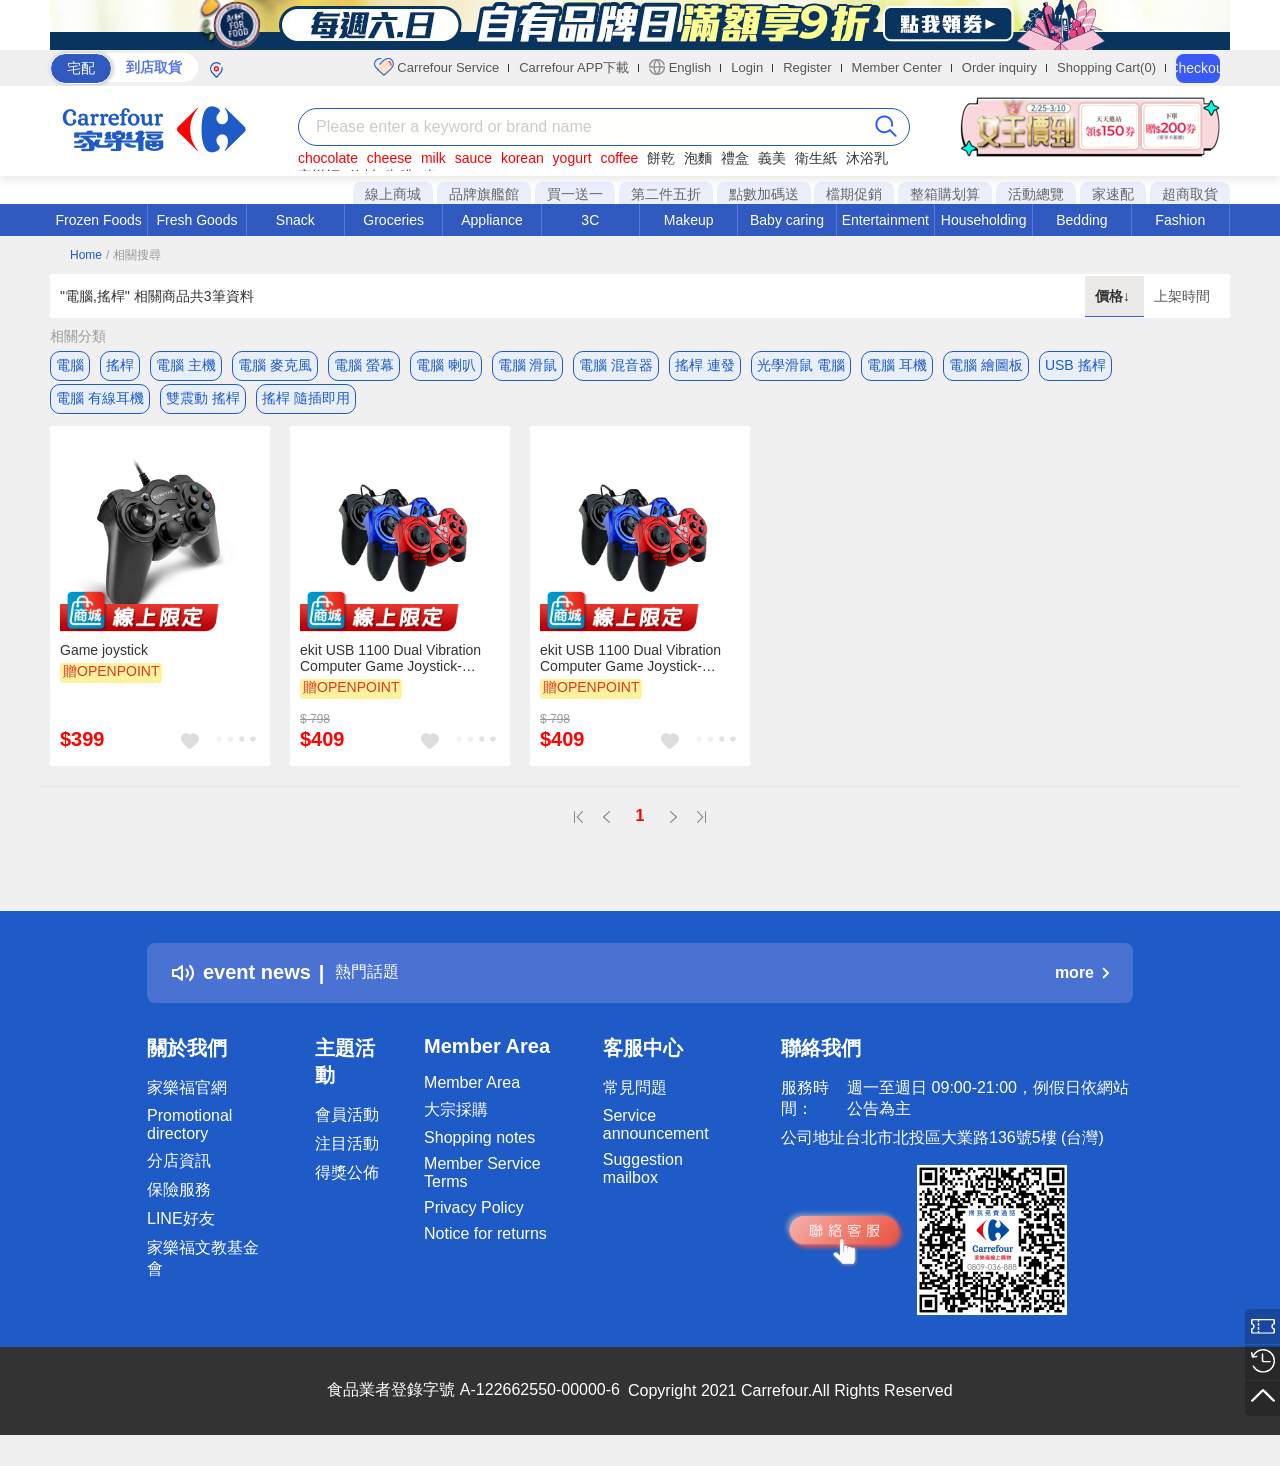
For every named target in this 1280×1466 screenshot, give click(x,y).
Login (747, 67)
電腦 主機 (186, 365)
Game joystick (104, 665)
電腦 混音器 (616, 365)
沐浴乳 (867, 158)
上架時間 (1182, 296)
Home (86, 255)
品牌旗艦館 (484, 194)
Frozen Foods (98, 220)
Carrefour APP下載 (574, 67)
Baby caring (787, 220)
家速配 (1113, 194)
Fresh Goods (197, 220)
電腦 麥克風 (275, 365)
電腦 (70, 365)
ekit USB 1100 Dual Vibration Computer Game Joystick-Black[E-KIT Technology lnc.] (390, 673)
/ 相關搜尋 (133, 255)
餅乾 (661, 158)
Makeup (689, 220)
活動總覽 (1036, 194)
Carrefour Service (436, 67)
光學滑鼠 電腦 (801, 365)
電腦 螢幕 (364, 365)
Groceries (393, 220)
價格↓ (1114, 296)
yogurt (572, 158)
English (680, 67)
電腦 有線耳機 (100, 405)
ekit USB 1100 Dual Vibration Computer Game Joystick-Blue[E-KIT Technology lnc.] (630, 673)
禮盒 (735, 158)
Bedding (1081, 220)
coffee (619, 158)
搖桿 (120, 365)
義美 (772, 158)
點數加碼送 (764, 194)
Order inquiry (999, 67)
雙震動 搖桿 (203, 405)
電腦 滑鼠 (528, 365)
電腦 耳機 (897, 365)
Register (807, 67)
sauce (473, 158)
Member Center (897, 67)
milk (433, 158)
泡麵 (698, 158)
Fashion (1180, 220)
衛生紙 (816, 158)
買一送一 (575, 194)
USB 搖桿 (1075, 365)
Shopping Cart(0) (1106, 67)
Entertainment (885, 220)
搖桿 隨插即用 (306, 405)
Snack (295, 220)
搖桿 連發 (705, 365)
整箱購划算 (945, 194)
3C (590, 220)
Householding (984, 220)
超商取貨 (1190, 194)
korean (522, 158)
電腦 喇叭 (446, 365)
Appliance (492, 220)
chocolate (328, 158)
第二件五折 (666, 194)
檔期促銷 (854, 194)
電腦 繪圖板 (986, 365)
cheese (389, 158)
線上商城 (393, 194)
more (1082, 987)
